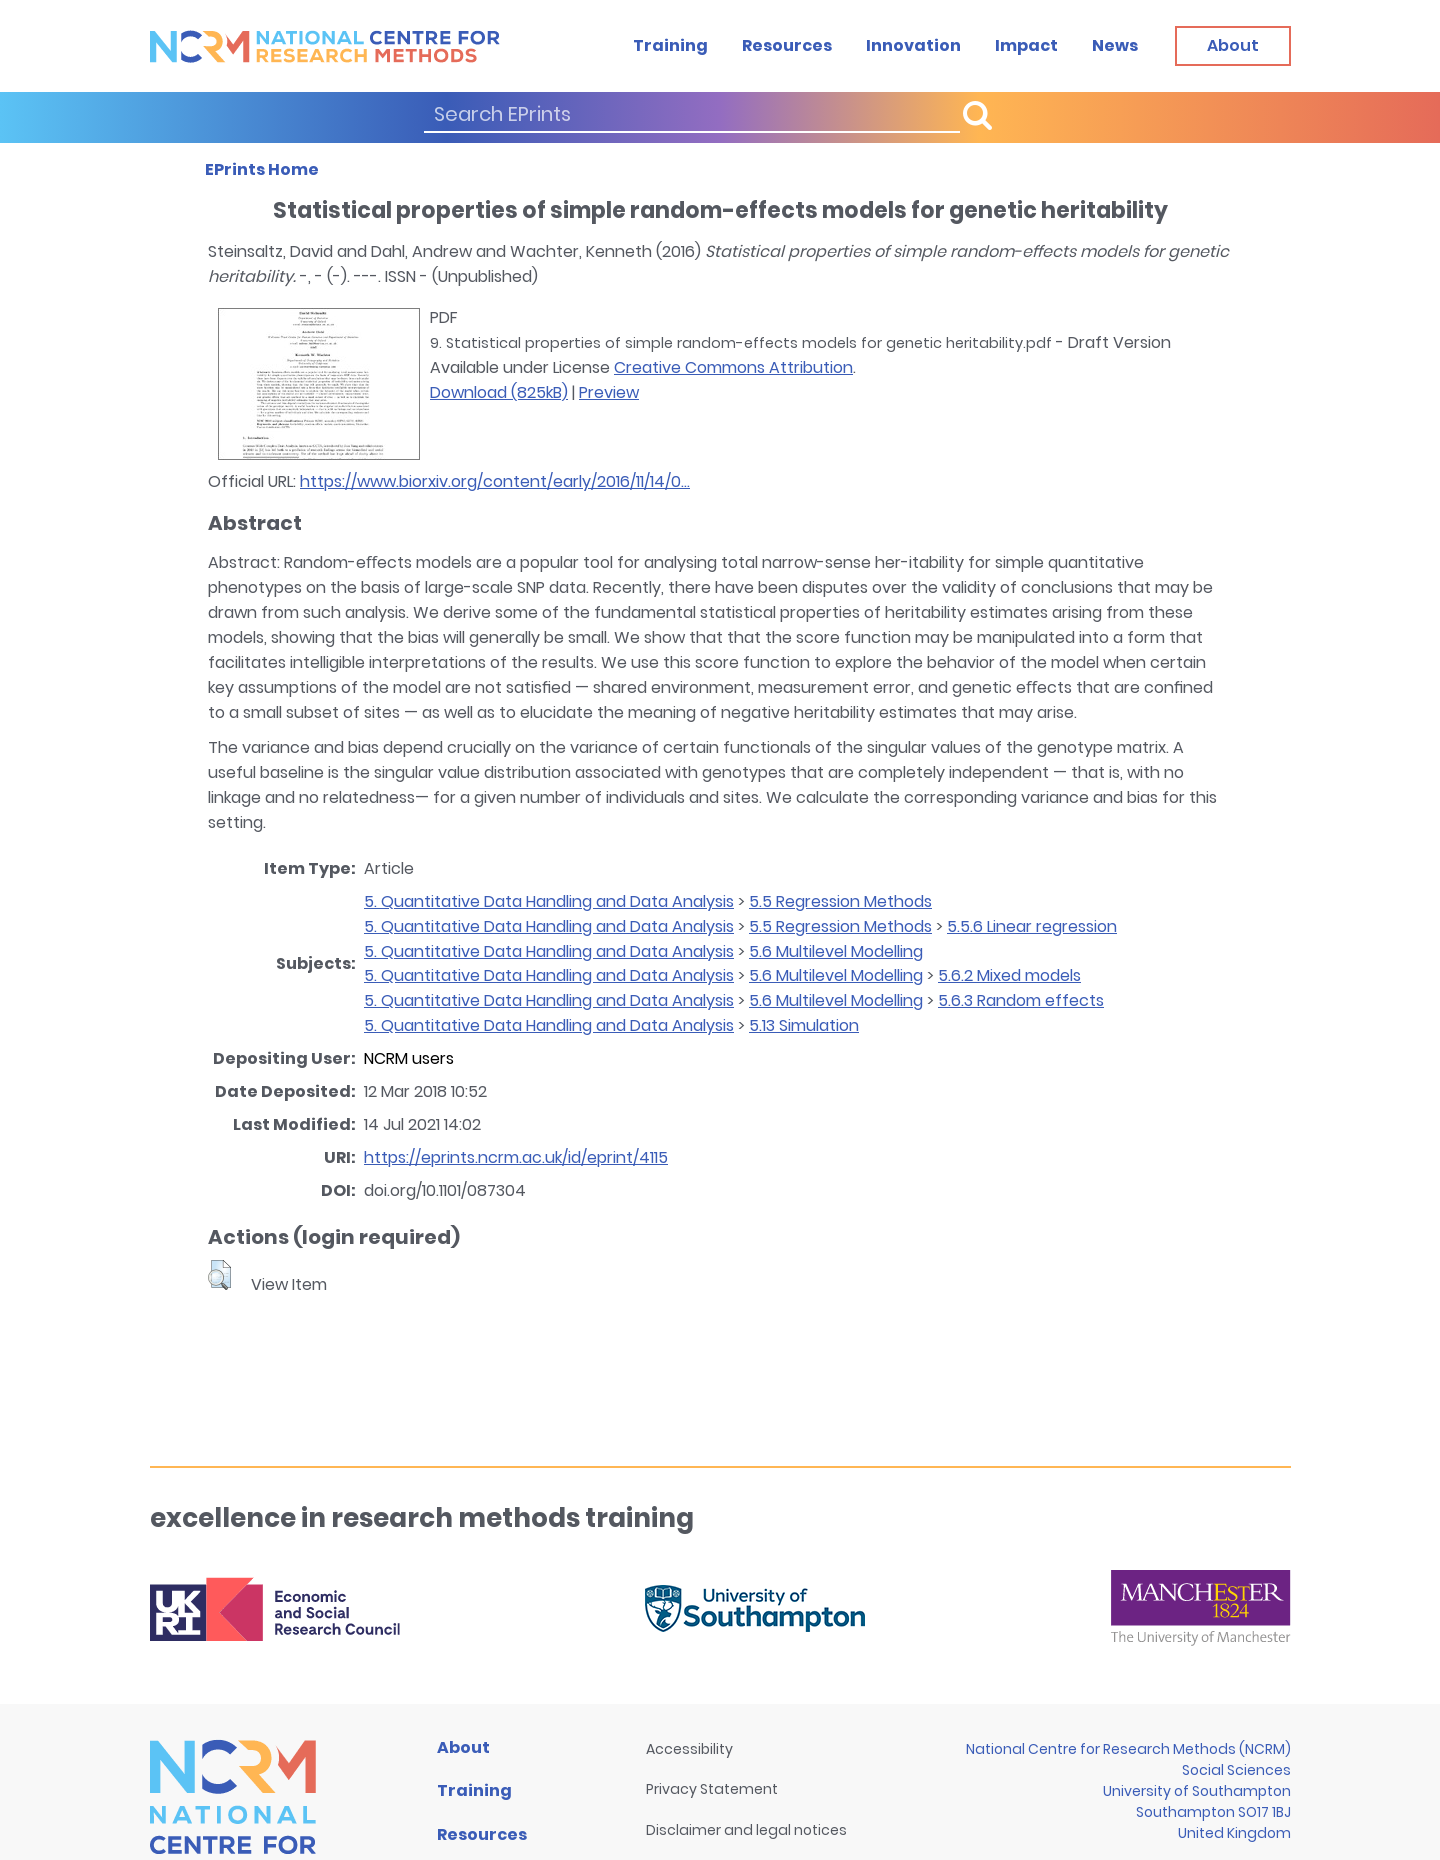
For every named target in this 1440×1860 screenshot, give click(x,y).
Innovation (913, 45)
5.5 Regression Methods (840, 901)
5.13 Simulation (804, 1025)
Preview (609, 392)
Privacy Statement (712, 1789)
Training (670, 45)
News (1115, 45)
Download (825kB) (499, 392)
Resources (787, 45)
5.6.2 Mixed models (1009, 975)
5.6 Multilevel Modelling (836, 951)
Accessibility (689, 1749)
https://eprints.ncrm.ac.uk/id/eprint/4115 (516, 1157)
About (463, 1747)
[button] (219, 1275)
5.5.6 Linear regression (1032, 926)
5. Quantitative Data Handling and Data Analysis (549, 901)
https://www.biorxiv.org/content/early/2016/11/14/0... (495, 481)
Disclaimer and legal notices (746, 1830)
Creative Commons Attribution (733, 367)
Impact (1026, 45)
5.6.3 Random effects (1021, 1000)
